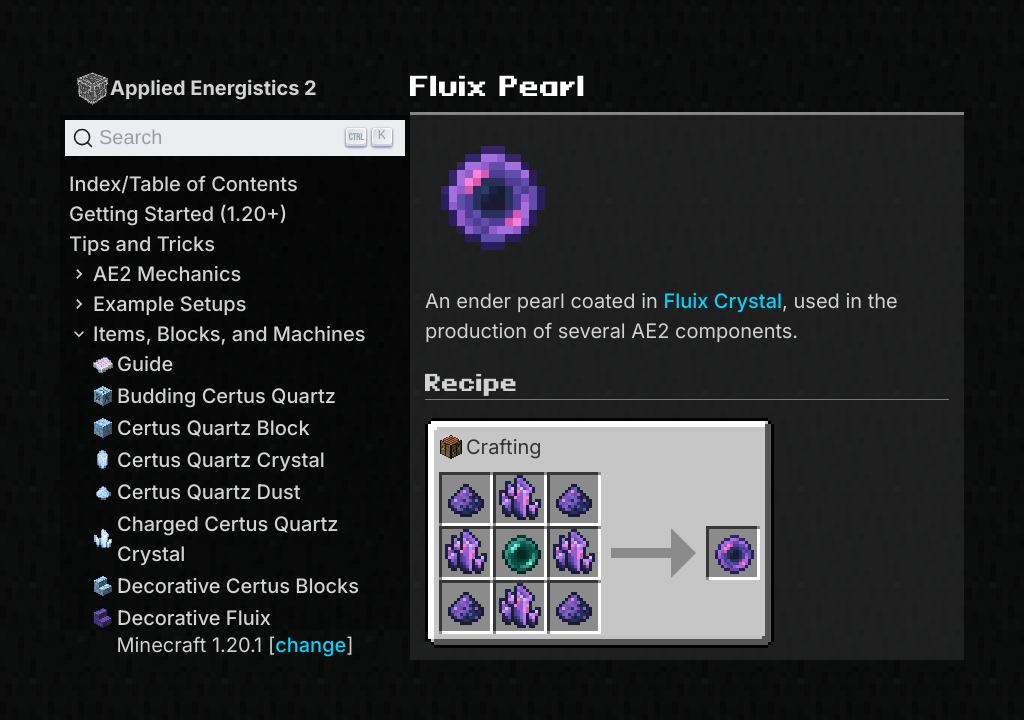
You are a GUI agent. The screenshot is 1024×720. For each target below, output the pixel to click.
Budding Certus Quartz (214, 396)
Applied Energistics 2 (196, 87)
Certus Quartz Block (201, 428)
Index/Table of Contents (183, 184)
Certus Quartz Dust (197, 492)
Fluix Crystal (722, 301)
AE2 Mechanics (155, 274)
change (310, 645)
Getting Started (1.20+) (178, 214)
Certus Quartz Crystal (209, 460)
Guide (133, 364)
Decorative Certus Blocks (226, 586)
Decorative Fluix (182, 618)
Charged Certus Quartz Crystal (216, 539)
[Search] (235, 138)
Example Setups (157, 304)
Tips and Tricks (142, 244)
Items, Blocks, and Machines (217, 334)
